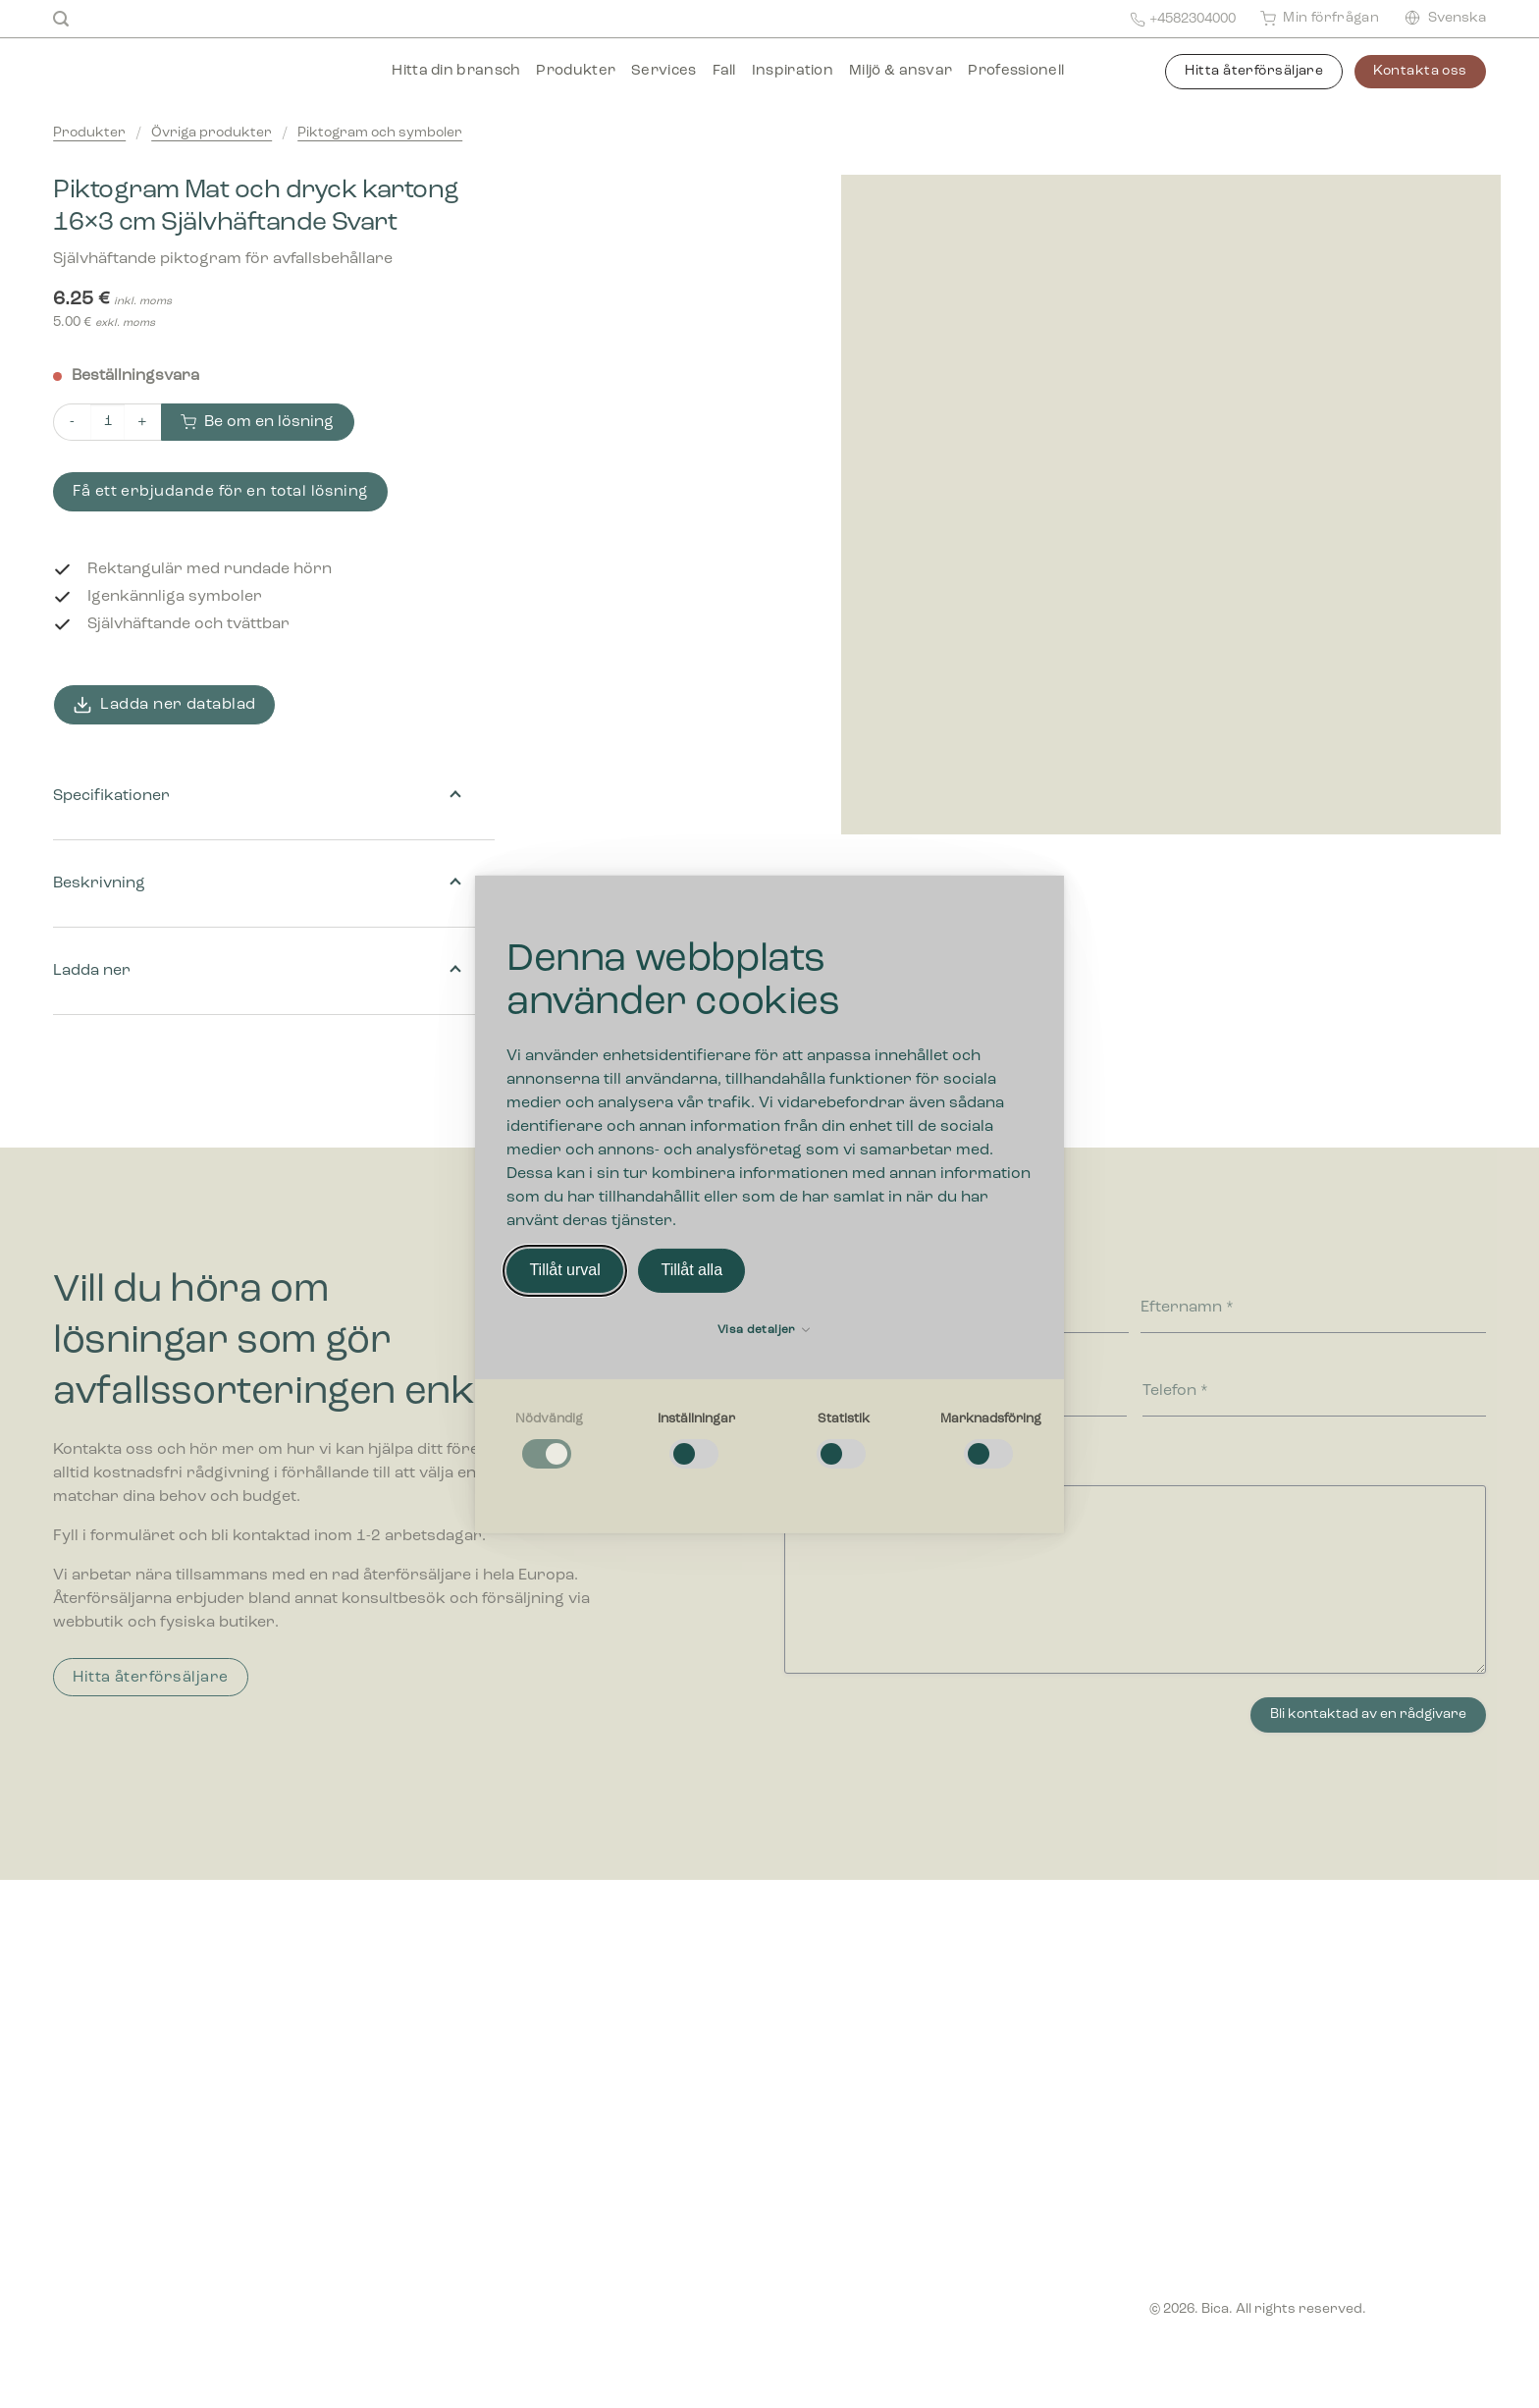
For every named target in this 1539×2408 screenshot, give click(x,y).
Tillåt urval (564, 1269)
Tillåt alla (691, 1269)
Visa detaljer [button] (763, 1330)
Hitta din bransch (456, 71)
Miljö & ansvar (900, 71)
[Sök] (61, 19)
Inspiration (792, 71)
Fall (724, 71)
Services (663, 71)
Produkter (575, 71)
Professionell (1016, 71)
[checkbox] (548, 1441)
